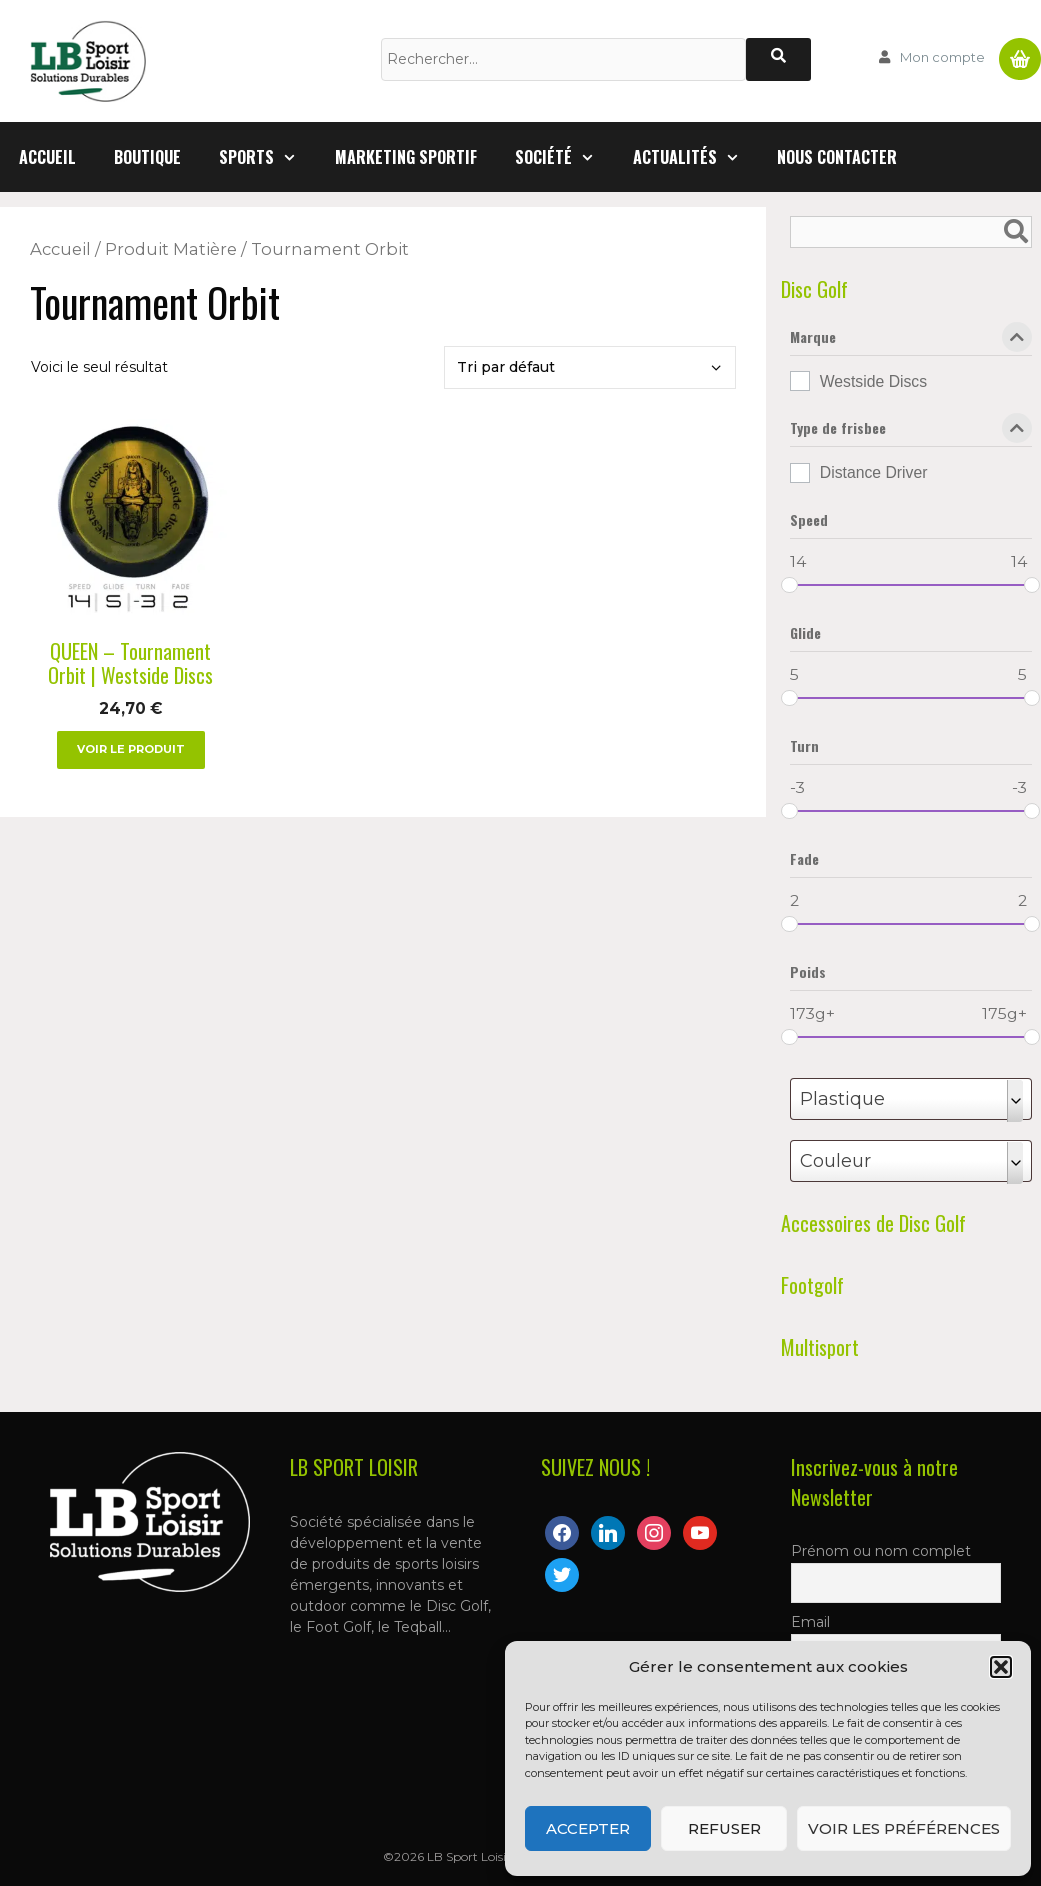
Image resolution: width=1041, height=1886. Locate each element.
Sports (267, 157)
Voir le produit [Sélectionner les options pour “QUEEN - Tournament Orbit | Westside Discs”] (131, 749)
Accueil (47, 157)
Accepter (588, 1828)
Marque (911, 341)
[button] (1001, 1667)
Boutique (147, 157)
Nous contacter (837, 157)
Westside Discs (873, 381)
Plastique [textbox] (842, 1099)
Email (810, 1622)
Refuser (724, 1828)
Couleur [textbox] (835, 1161)
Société (564, 157)
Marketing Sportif (406, 157)
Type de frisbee (911, 432)
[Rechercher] (778, 59)
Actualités (696, 157)
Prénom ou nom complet (881, 1551)
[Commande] (590, 367)
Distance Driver (874, 472)
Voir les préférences (904, 1828)
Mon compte (942, 57)
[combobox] (911, 1099)
